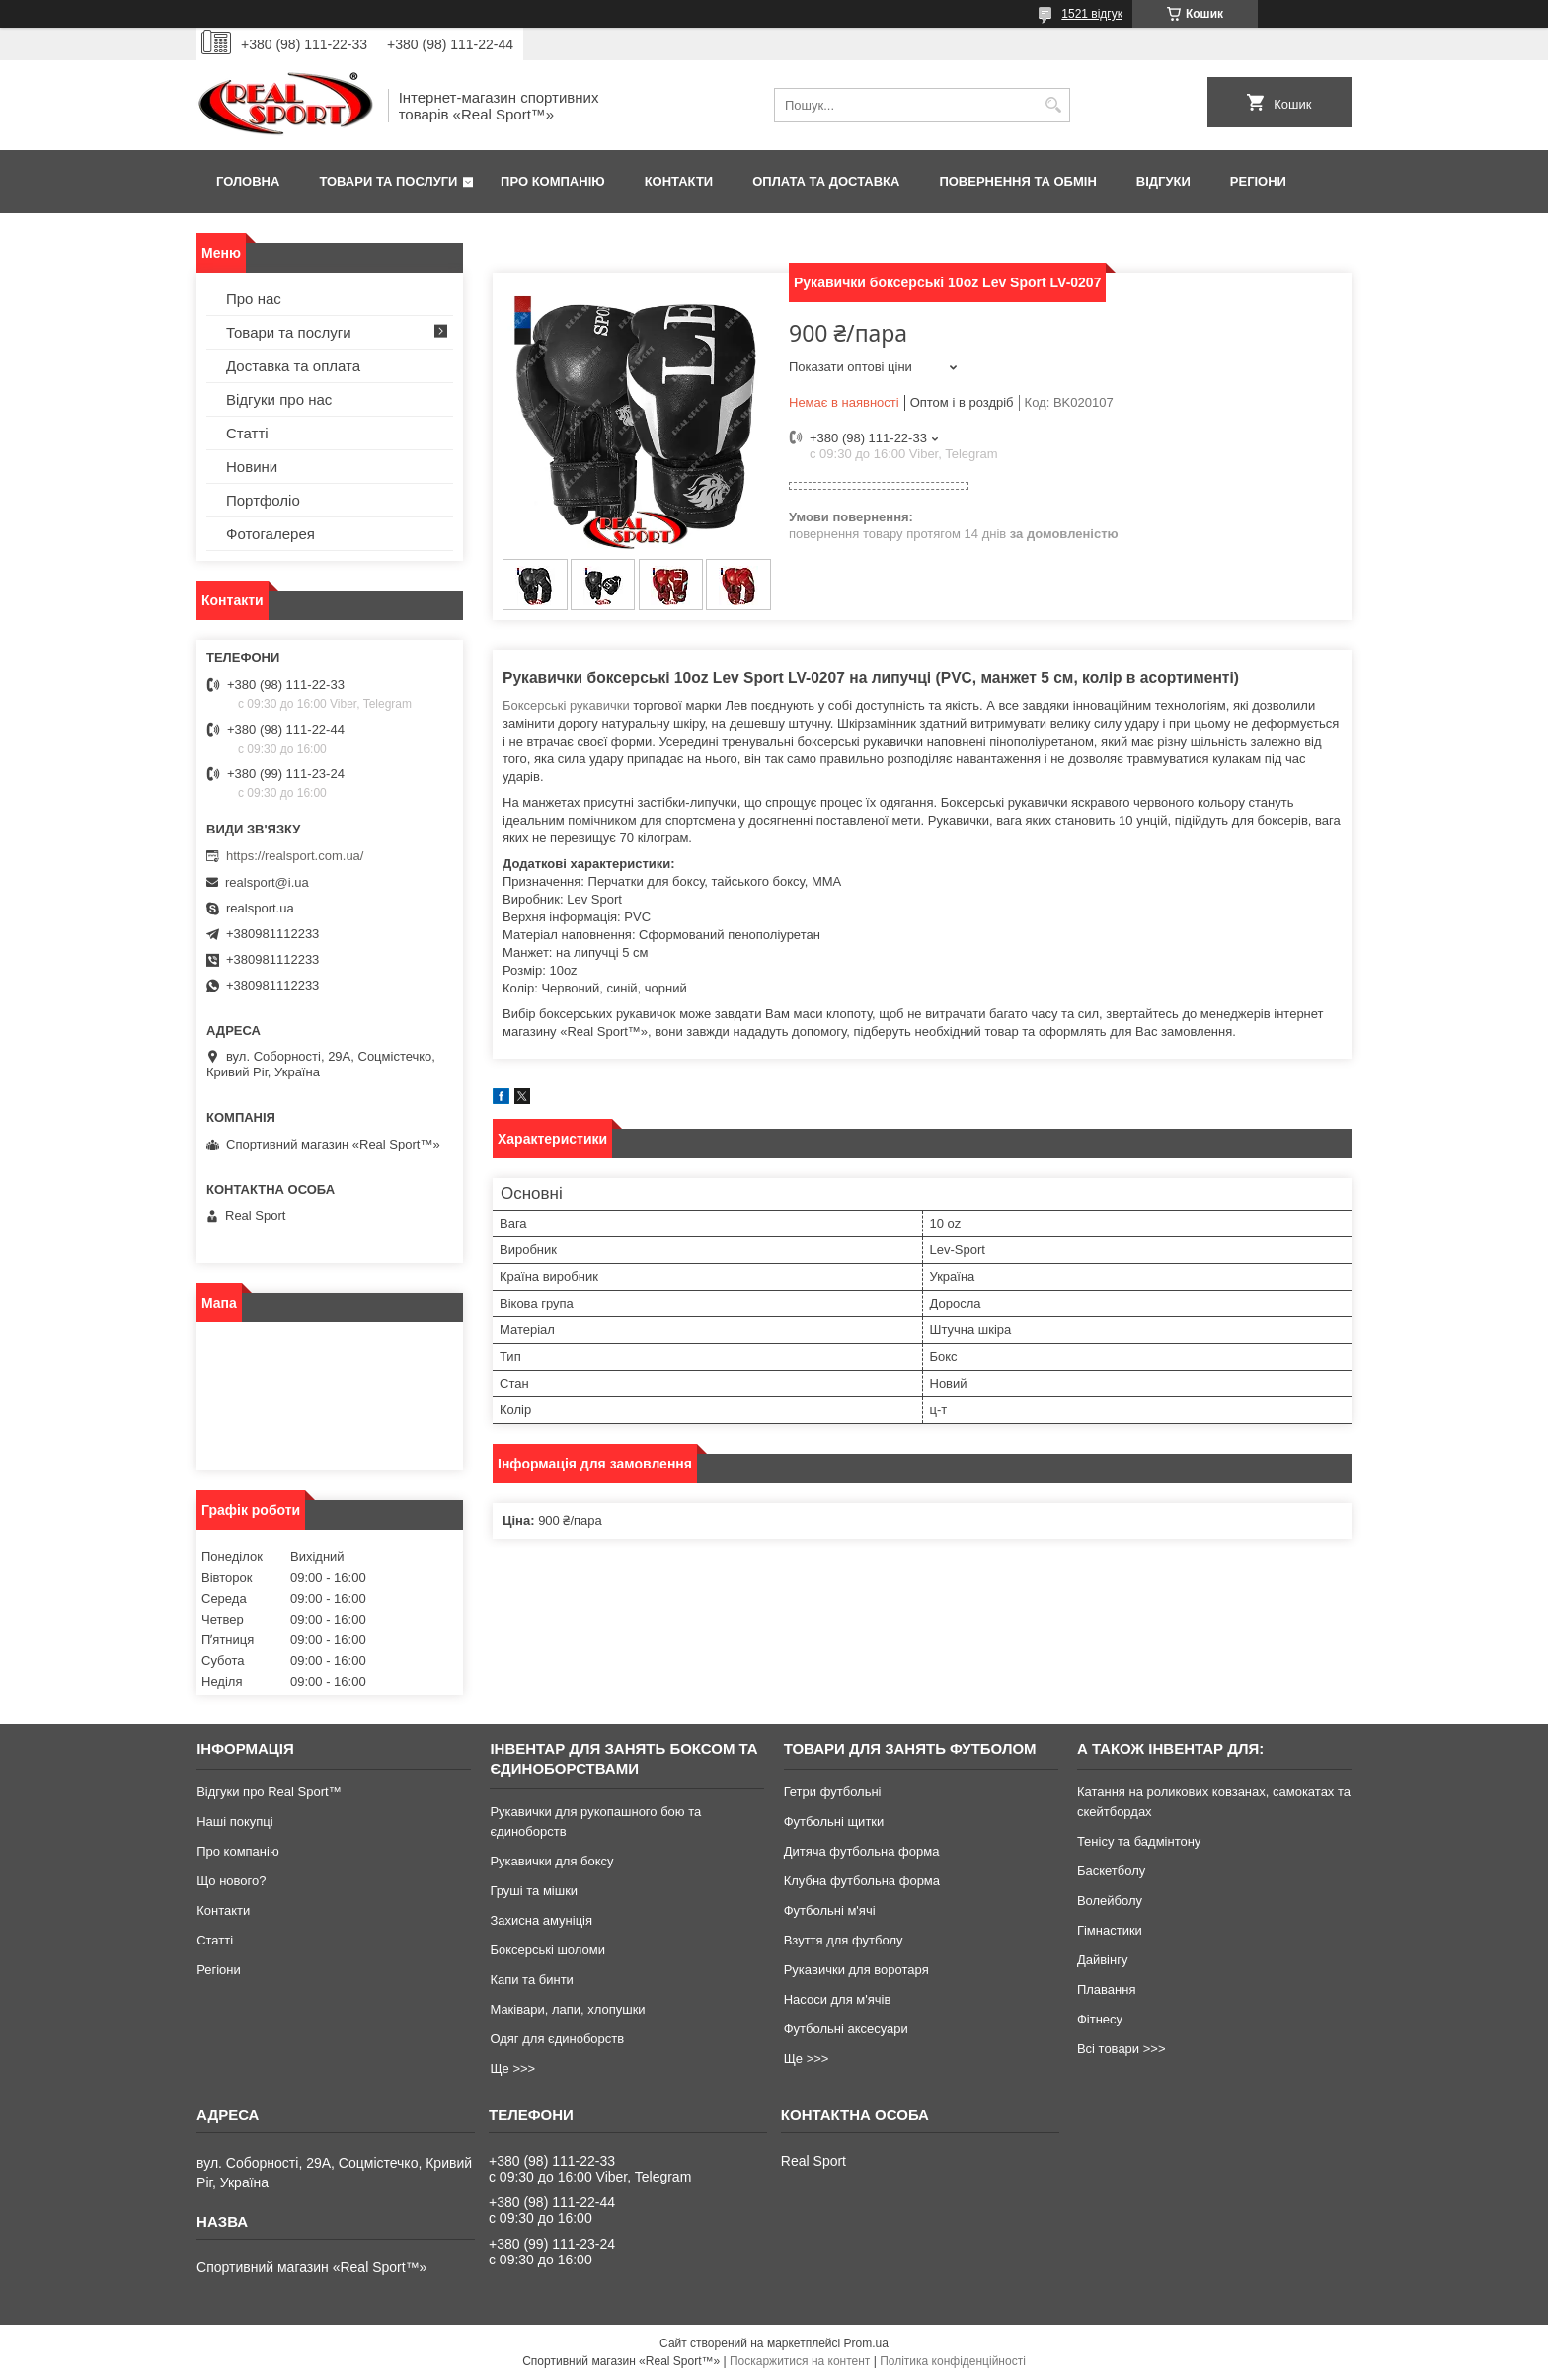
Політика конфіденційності (953, 2361)
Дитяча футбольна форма (862, 1851)
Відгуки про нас (279, 399)
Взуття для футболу (843, 1940)
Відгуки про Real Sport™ (268, 1792)
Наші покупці (234, 1821)
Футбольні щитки (834, 1821)
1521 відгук (1091, 14)
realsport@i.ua (267, 882)
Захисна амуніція (541, 1920)
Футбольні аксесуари (846, 2029)
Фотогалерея (270, 533)
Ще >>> (512, 2068)
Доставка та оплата (293, 365)
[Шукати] (1053, 105)
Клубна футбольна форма (862, 1880)
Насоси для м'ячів (837, 1999)
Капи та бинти (531, 1979)
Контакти (679, 181)
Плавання (1106, 1989)
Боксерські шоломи (547, 1950)
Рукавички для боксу (551, 1861)
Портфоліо (263, 500)
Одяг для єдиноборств (557, 2038)
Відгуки (1163, 181)
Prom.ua (866, 2343)
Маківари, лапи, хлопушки (567, 2009)
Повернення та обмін (1017, 181)
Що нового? (231, 1880)
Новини (251, 466)
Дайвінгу (1102, 1959)
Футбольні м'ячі (830, 1910)
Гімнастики (1109, 1930)
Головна (247, 181)
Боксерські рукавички (566, 705)
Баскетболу (1111, 1871)
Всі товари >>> (1121, 2048)
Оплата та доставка (825, 181)
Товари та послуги (388, 181)
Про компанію (553, 181)
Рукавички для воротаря (856, 1969)
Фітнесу (1099, 2019)
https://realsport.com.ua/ (294, 855)
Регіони (1258, 181)
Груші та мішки (534, 1890)
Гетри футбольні (833, 1792)
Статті (247, 433)
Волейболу (1109, 1900)
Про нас (253, 298)
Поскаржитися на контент (800, 2361)
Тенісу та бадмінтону (1138, 1841)
